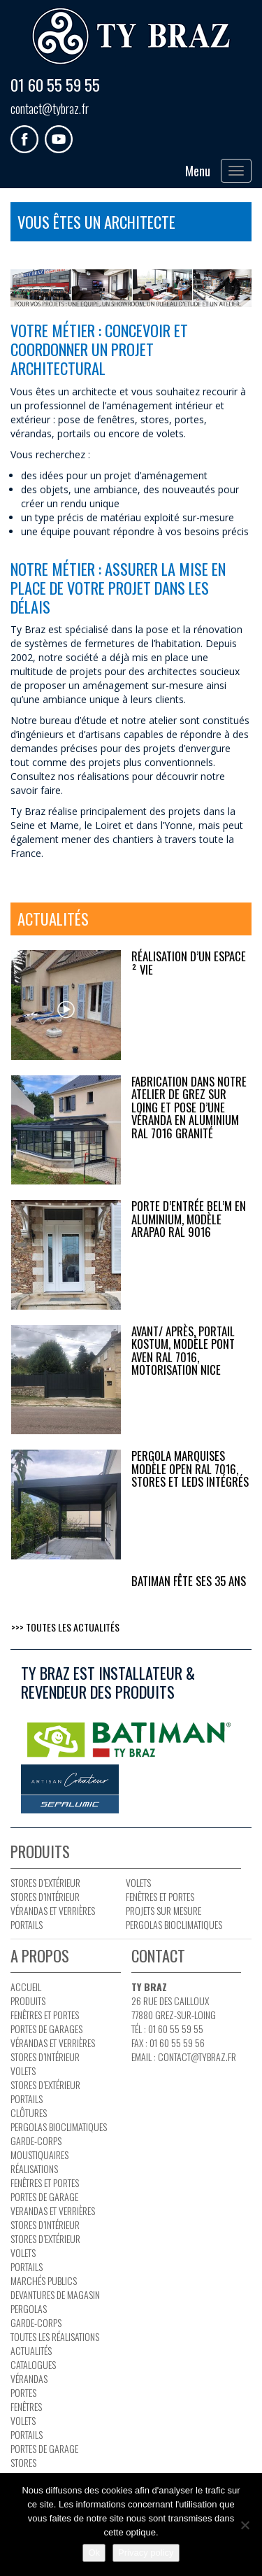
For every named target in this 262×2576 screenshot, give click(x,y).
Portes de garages (46, 2028)
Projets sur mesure (163, 1910)
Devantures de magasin (55, 2294)
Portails (26, 1924)
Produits (27, 2000)
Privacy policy (145, 2552)
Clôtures (28, 2112)
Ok (94, 2552)
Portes (23, 2392)
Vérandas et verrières (52, 1910)
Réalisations (34, 2168)
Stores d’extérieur (45, 1882)
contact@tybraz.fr (49, 108)
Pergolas (28, 2308)
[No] (245, 2525)
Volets (138, 1882)
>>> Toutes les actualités (65, 1627)
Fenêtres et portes (160, 1896)
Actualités (31, 2350)
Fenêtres (26, 2406)
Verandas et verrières (52, 2210)
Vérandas (29, 2378)
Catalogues (33, 2364)
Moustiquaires (39, 2154)
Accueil (25, 1986)
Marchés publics (43, 2280)
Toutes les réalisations (54, 2336)
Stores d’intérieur (45, 1896)
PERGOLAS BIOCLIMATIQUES (174, 1924)
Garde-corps (35, 2140)
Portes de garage (44, 2196)
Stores (23, 2462)
